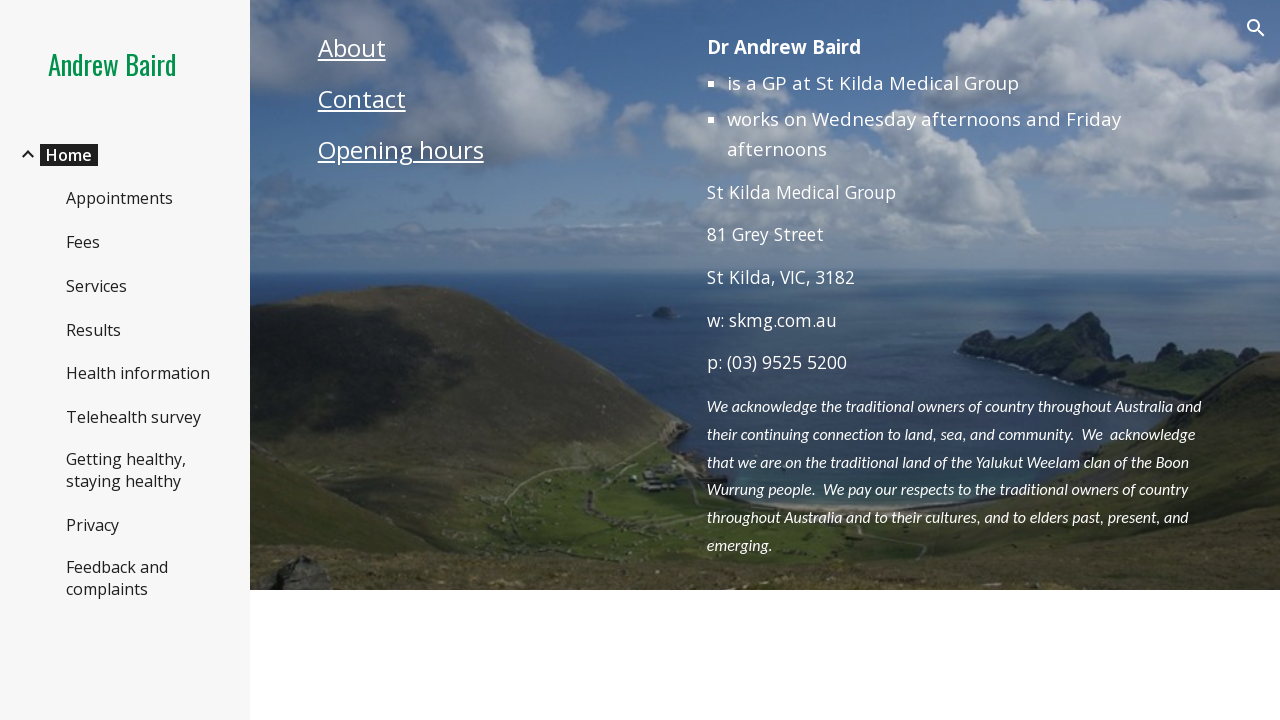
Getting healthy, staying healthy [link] (126, 470)
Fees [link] (83, 242)
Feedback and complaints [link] (117, 578)
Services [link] (96, 286)
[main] (493, 108)
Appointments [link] (119, 198)
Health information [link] (138, 373)
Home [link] (69, 155)
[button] (1256, 28)
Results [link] (93, 330)
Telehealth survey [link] (133, 417)
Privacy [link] (92, 525)
